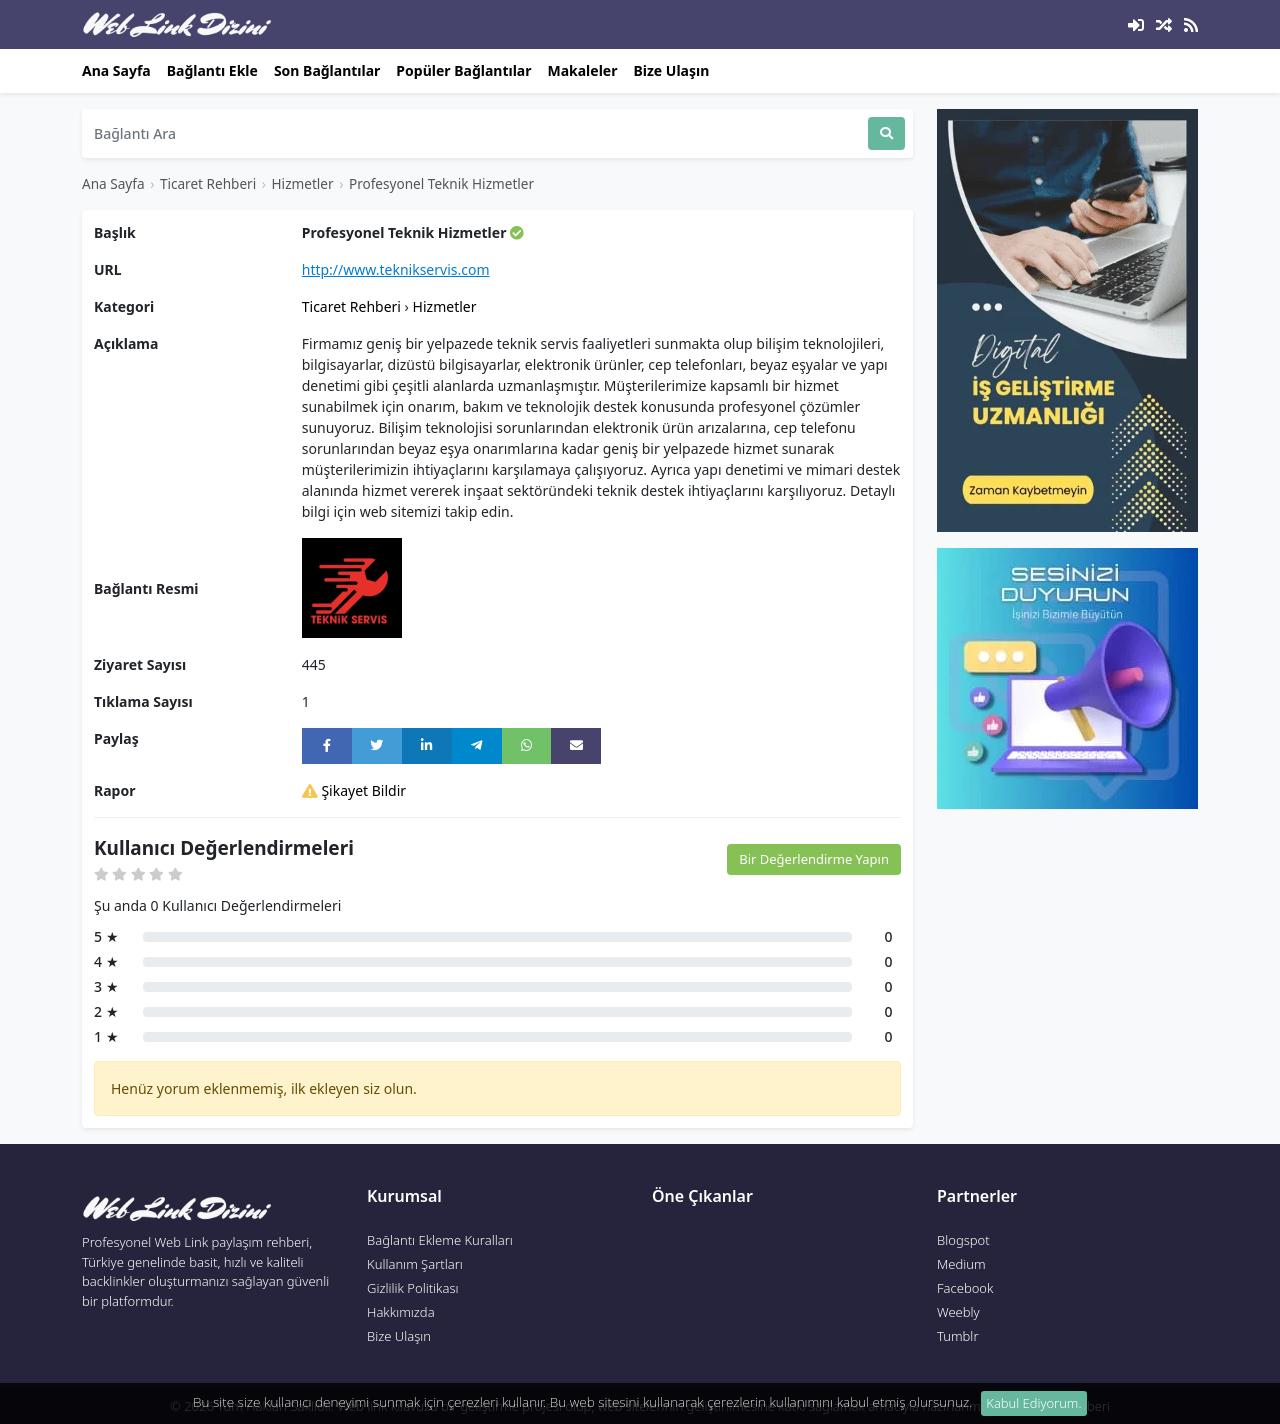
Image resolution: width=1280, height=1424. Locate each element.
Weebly (958, 1312)
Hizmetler (303, 183)
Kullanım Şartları (415, 1264)
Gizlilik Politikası (413, 1288)
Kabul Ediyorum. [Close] (1033, 1403)
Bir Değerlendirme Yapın (814, 859)
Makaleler (582, 70)
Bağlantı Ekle (212, 70)
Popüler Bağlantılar (463, 70)
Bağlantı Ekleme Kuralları (440, 1240)
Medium (961, 1264)
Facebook (965, 1288)
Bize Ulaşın (671, 70)
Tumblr (958, 1336)
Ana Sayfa (116, 70)
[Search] (475, 133)
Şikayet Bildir (354, 790)
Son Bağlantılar (327, 70)
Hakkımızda (401, 1312)
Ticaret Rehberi (208, 183)
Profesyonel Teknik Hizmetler (441, 183)
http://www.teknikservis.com (396, 269)
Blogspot (963, 1240)
